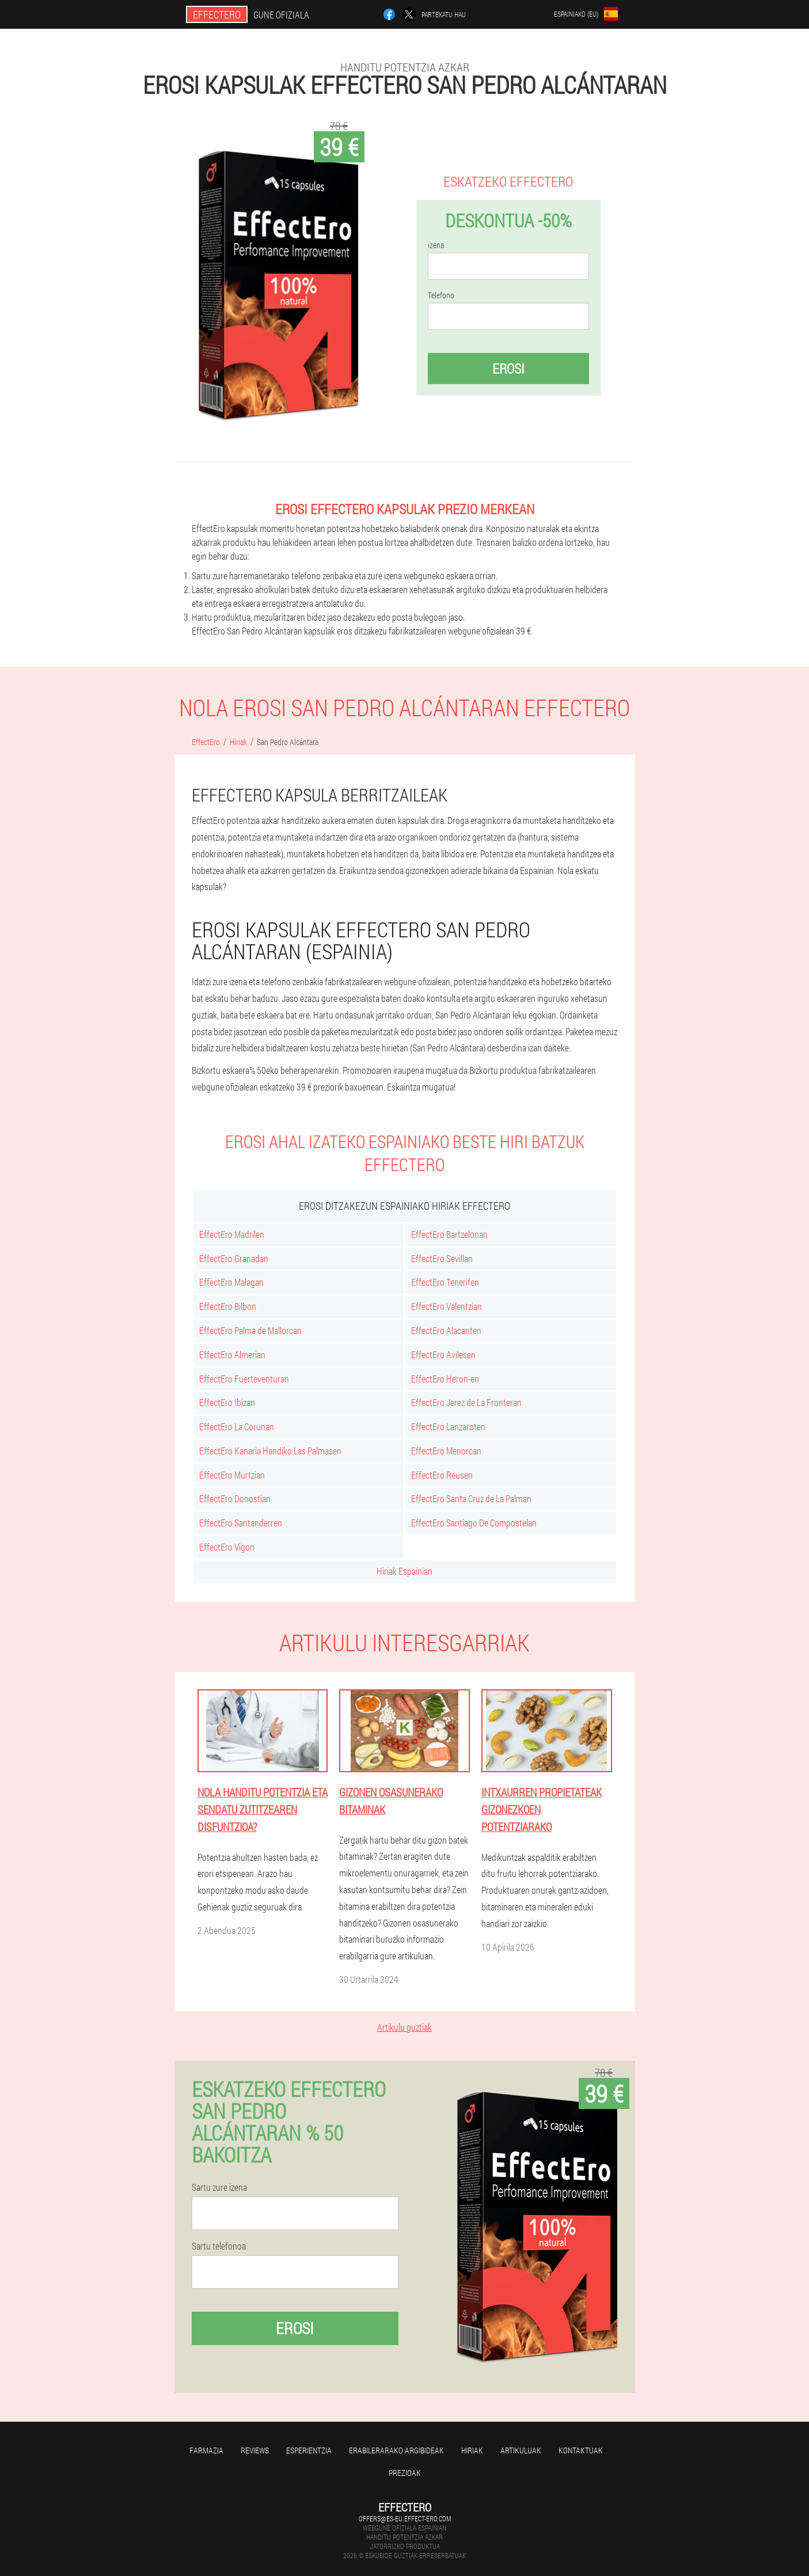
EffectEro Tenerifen (445, 1282)
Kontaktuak (581, 2450)
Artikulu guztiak (404, 2027)
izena (436, 245)
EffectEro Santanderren (240, 1523)
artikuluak (520, 2450)
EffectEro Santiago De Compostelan (474, 1523)
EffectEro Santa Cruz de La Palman (471, 1498)
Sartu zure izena (219, 2187)
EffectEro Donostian (235, 1498)
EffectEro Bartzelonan (449, 1234)
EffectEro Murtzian (232, 1475)
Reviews (255, 2450)
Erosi (508, 368)
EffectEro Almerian (232, 1354)
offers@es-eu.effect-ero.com (405, 2518)
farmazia (206, 2450)
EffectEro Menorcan (446, 1451)
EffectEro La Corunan (236, 1426)
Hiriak (472, 2450)
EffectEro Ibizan (227, 1402)
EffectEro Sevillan (442, 1258)
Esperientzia (309, 2450)
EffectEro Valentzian (446, 1306)
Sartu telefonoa (219, 2246)
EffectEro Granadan (233, 1258)
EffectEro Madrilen (231, 1234)
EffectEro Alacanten (446, 1330)
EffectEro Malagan (231, 1282)
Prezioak (405, 2472)
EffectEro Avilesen (443, 1354)
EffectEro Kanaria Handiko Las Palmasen (270, 1451)
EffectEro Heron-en (445, 1379)
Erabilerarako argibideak (396, 2450)
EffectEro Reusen (442, 1475)
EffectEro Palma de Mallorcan (250, 1330)
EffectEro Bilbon (227, 1306)
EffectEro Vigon (227, 1547)
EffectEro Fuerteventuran (244, 1379)
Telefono (441, 295)
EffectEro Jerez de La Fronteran (466, 1402)
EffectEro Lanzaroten (448, 1426)
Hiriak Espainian (404, 1571)
